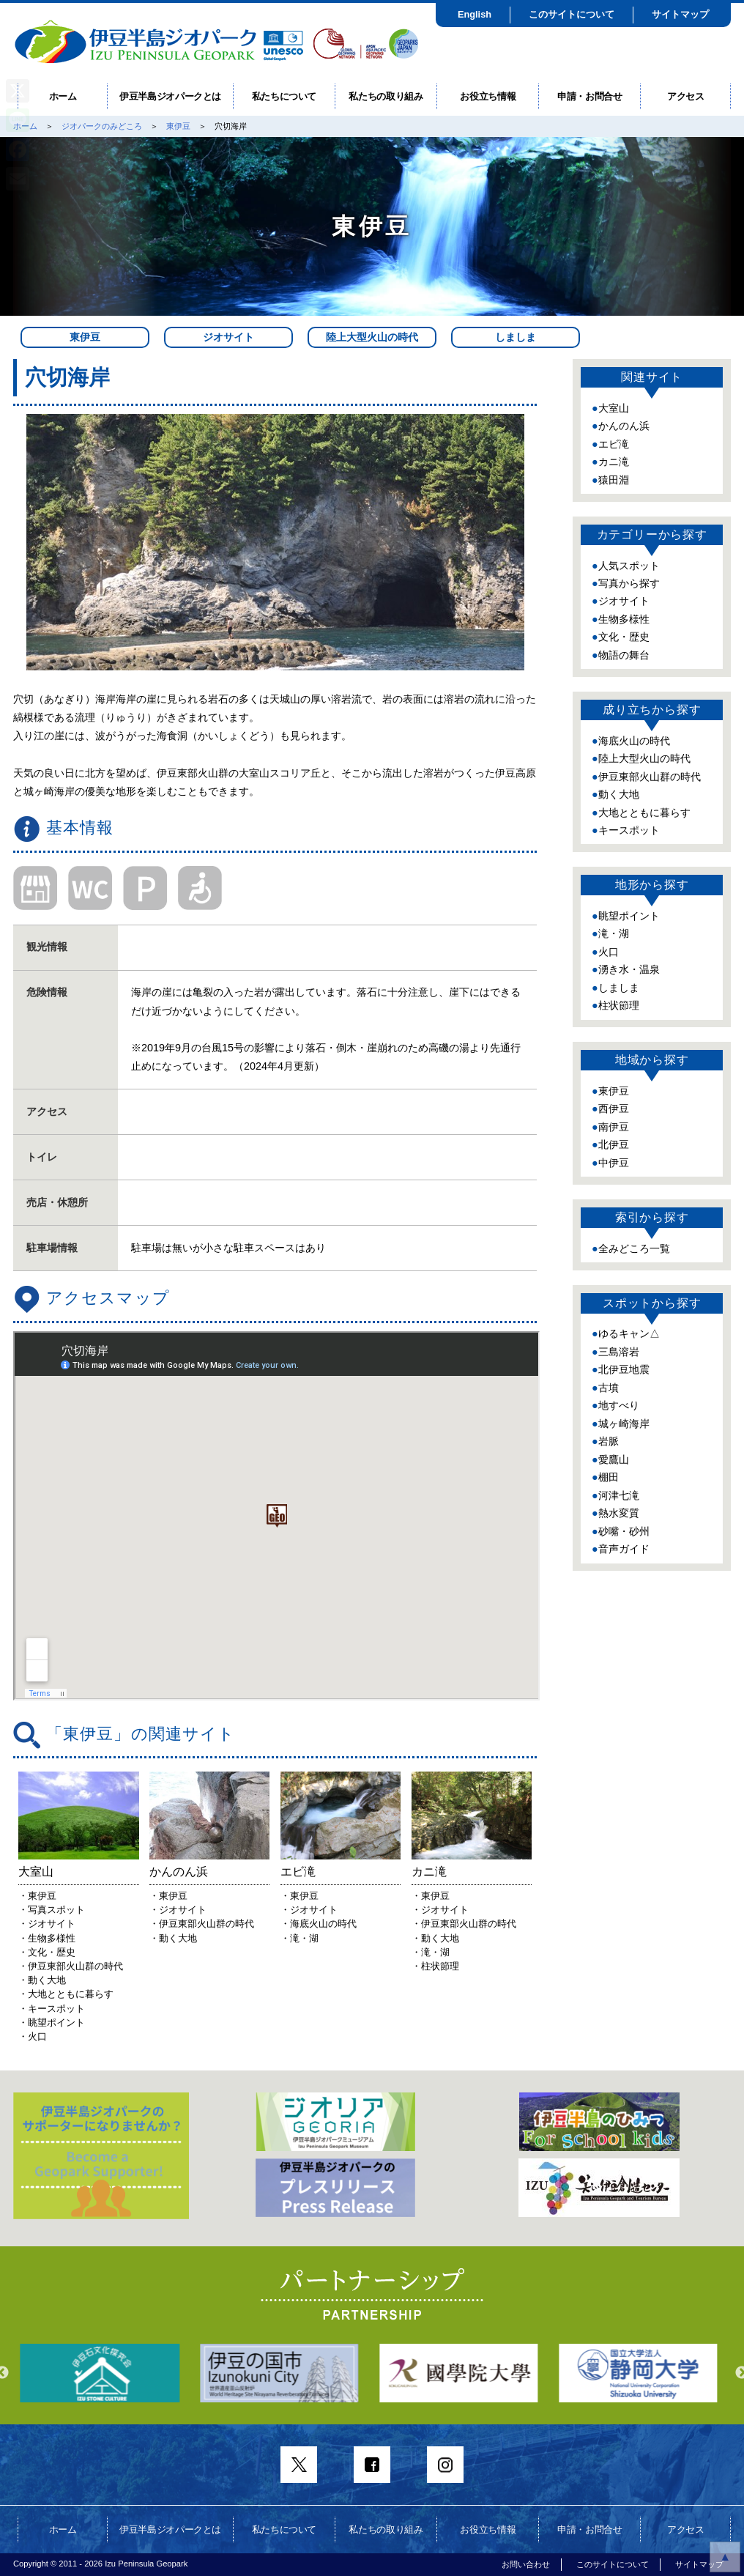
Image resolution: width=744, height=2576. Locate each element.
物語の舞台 (624, 655)
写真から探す (629, 583)
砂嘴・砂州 (624, 1531)
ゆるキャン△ (629, 1333)
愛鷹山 (613, 1459)
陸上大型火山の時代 (372, 337)
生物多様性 (624, 619)
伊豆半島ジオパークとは (170, 96)
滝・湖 (613, 933)
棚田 (608, 1477)
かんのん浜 (624, 426)
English (474, 14)
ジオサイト (228, 337)
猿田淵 (613, 480)
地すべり (618, 1405)
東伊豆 (178, 126)
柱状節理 (618, 1005)
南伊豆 (613, 1127)
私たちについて (284, 96)
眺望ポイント (629, 916)
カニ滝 (613, 461)
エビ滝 (613, 444)
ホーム (63, 96)
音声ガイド (624, 1549)
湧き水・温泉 (629, 969)
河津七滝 (618, 1495)
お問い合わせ (526, 2564)
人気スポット (629, 565)
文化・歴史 (624, 637)
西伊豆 (613, 1108)
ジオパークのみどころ (102, 126)
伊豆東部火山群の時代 (649, 776)
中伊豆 (613, 1163)
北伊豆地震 (624, 1369)
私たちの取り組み (386, 96)
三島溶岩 (618, 1352)
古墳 (608, 1388)
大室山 (613, 408)
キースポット (629, 830)
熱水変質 (618, 1513)
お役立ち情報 (488, 96)
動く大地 (618, 794)
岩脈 (608, 1441)
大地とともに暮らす (644, 812)
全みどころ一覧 (634, 1248)
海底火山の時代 (634, 741)
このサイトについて (571, 14)
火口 (608, 952)
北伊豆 (613, 1144)
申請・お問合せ (589, 96)
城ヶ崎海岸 (624, 1423)
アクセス (685, 96)
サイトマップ (680, 14)
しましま (515, 337)
